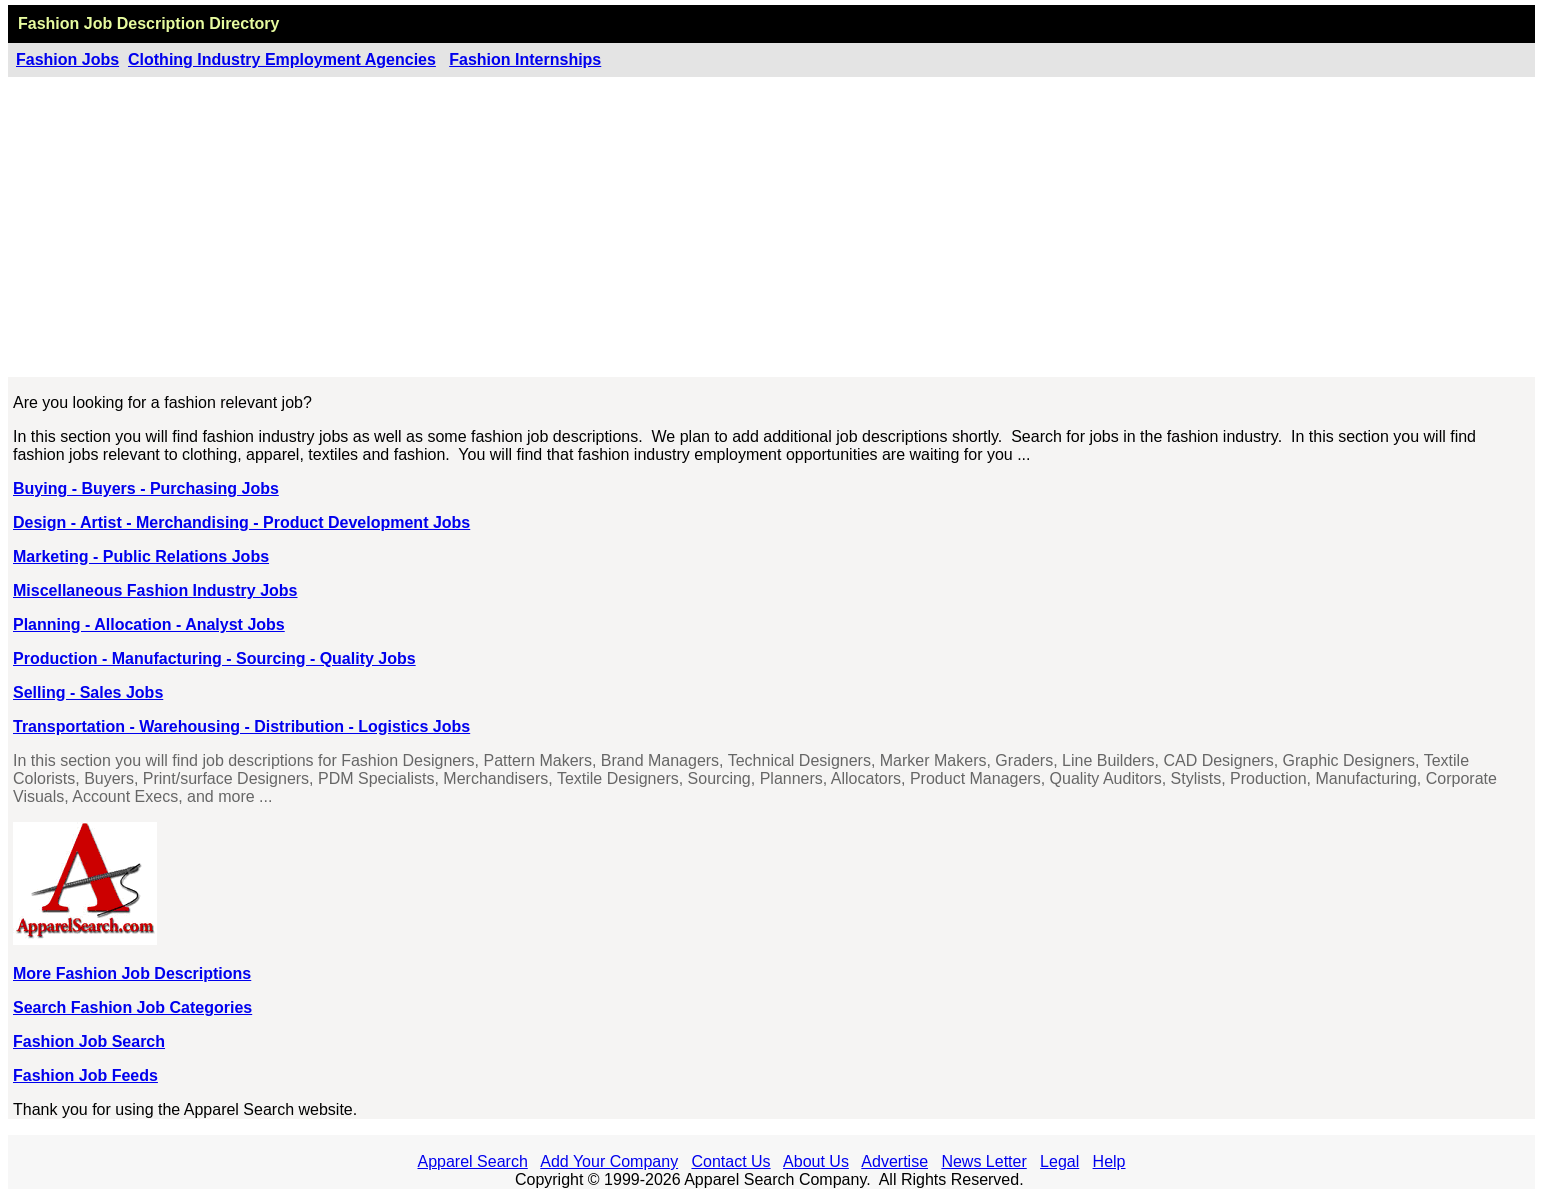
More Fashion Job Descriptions (132, 973)
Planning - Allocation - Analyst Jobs (149, 624)
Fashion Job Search (89, 1041)
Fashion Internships (525, 59)
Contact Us (730, 1161)
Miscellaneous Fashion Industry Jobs (155, 590)
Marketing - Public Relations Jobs (141, 556)
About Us (816, 1161)
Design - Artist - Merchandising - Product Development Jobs (241, 522)
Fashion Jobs (67, 59)
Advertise (894, 1161)
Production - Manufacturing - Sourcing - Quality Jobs (214, 658)
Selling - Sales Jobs (88, 692)
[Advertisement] (772, 227)
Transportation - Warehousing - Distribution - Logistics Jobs (241, 726)
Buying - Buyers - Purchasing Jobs (146, 488)
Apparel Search (473, 1161)
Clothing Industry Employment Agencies (282, 59)
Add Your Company (609, 1161)
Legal (1059, 1161)
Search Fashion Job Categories (132, 1007)
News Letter (983, 1161)
